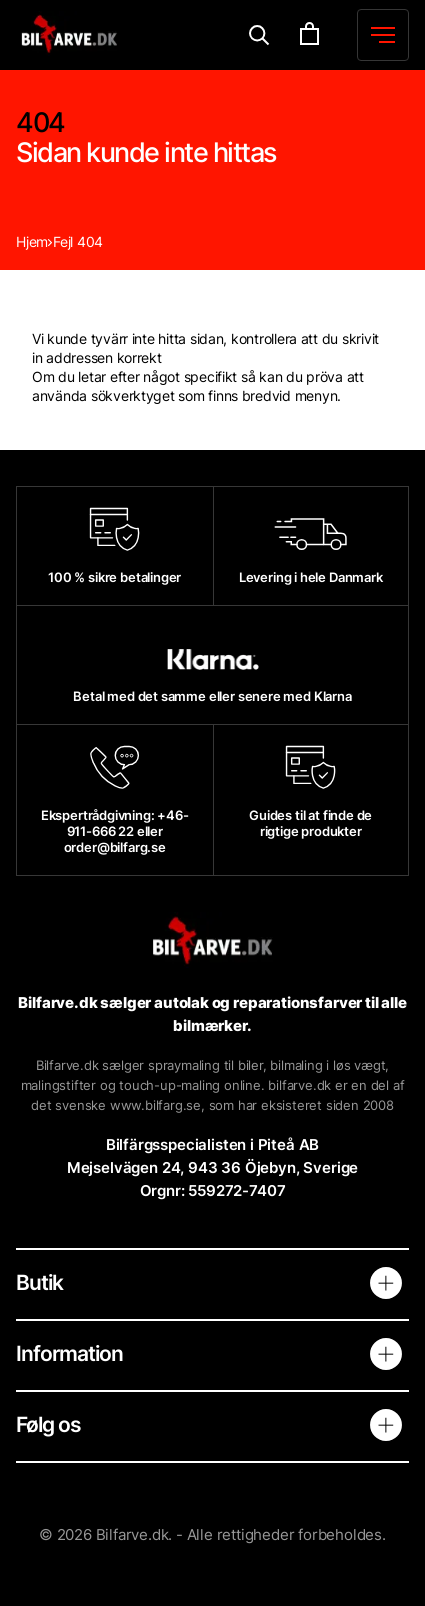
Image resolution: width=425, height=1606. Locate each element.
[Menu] (259, 35)
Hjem (32, 241)
